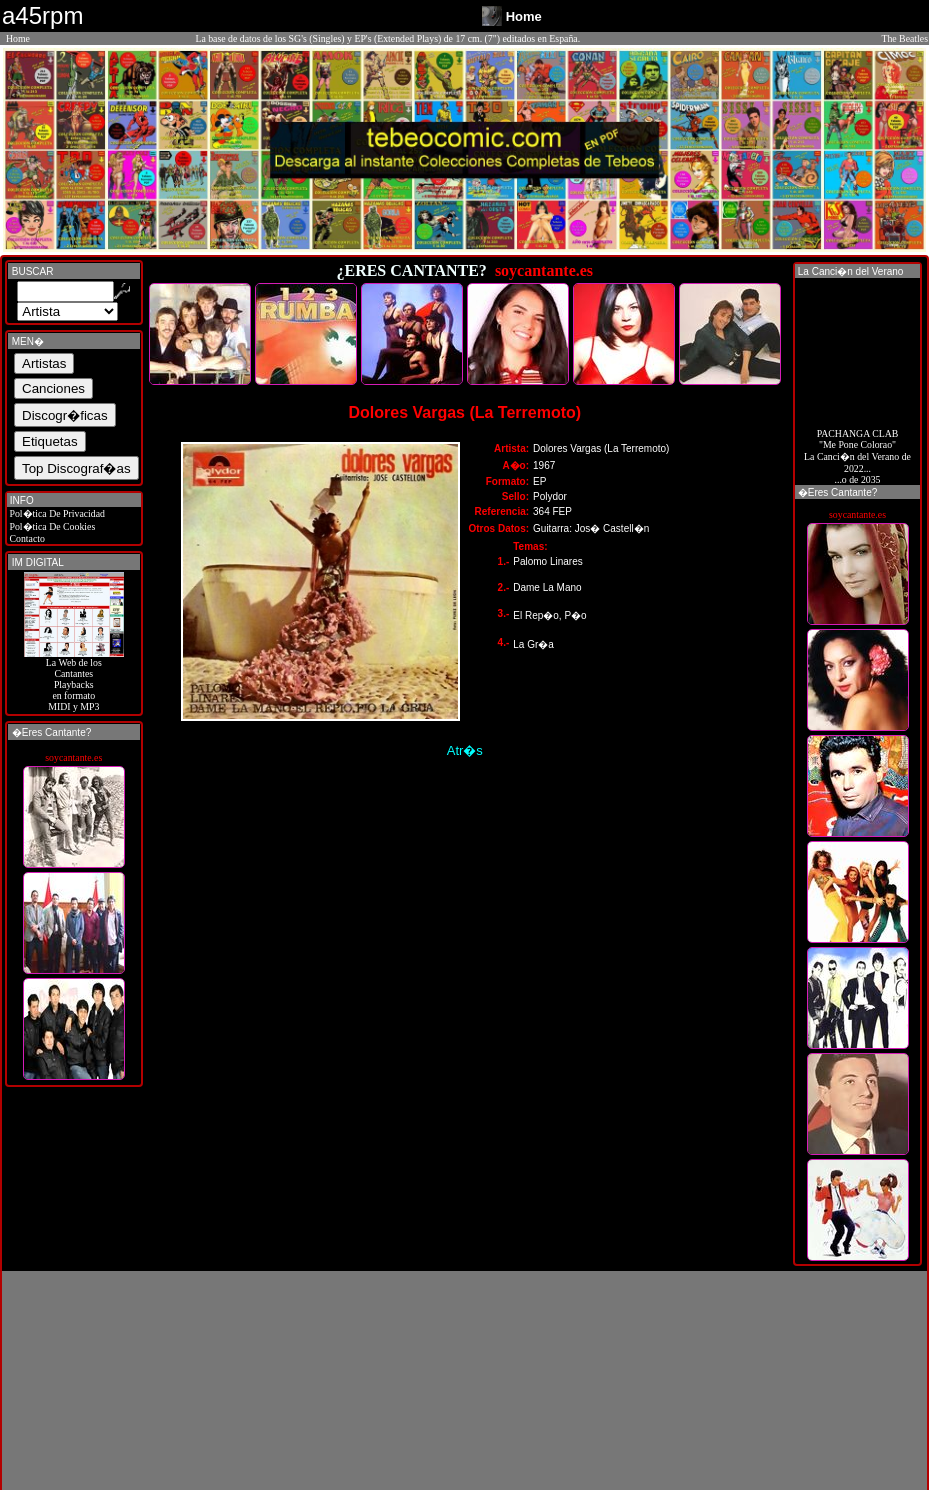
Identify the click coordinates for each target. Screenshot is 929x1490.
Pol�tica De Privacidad (56, 513)
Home (18, 38)
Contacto (26, 538)
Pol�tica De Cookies (51, 526)
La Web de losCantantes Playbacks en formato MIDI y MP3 (74, 680)
